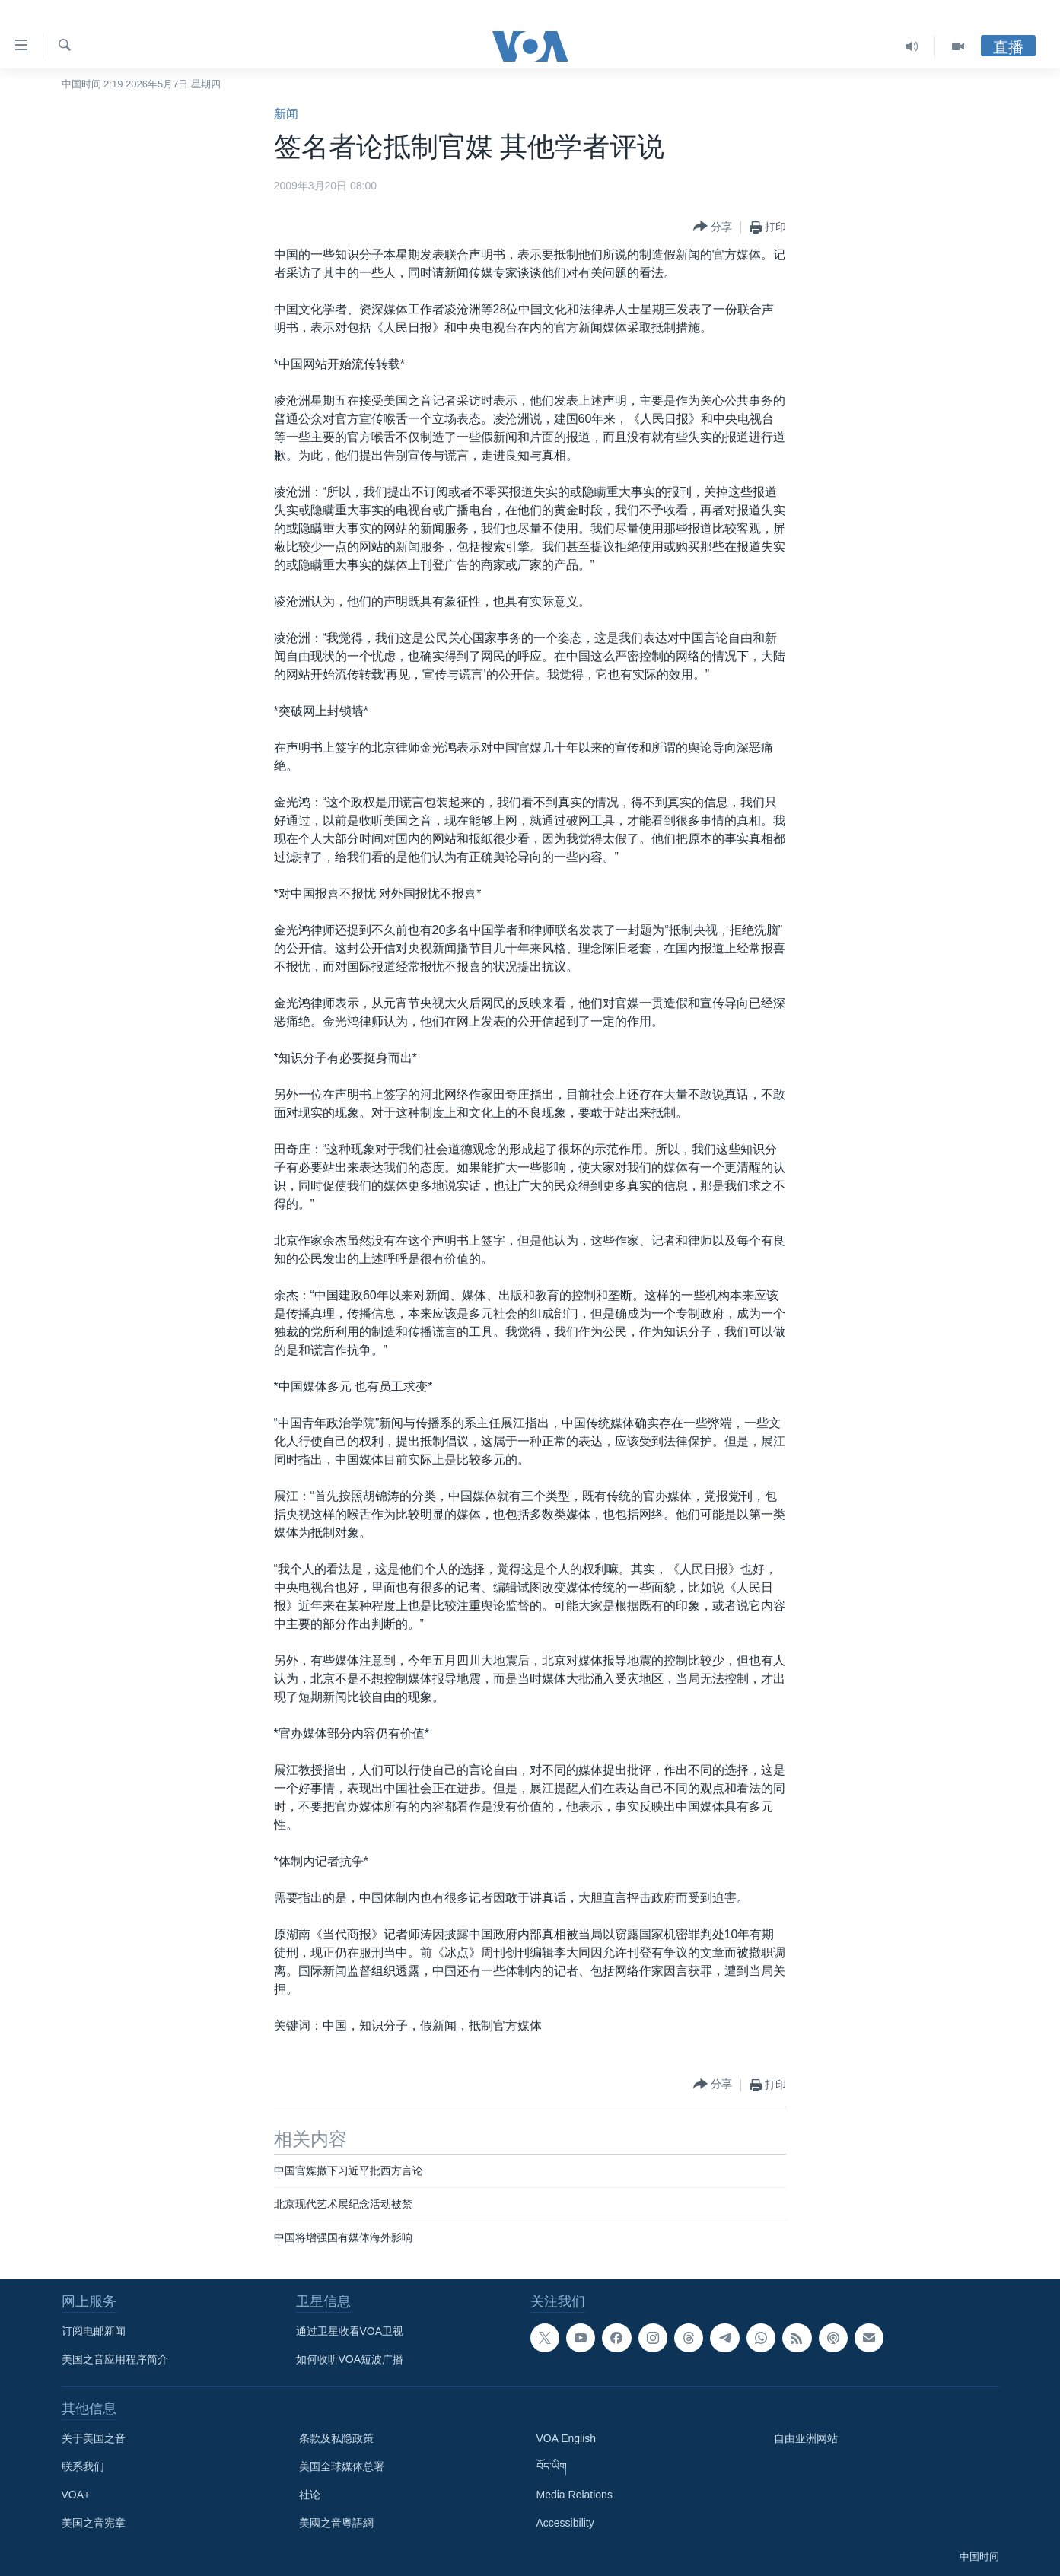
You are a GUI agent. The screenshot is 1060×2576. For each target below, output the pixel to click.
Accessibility (565, 2523)
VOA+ (76, 2495)
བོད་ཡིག (551, 2466)
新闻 (286, 113)
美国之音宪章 (94, 2523)
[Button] (712, 227)
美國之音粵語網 (336, 2523)
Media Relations (574, 2495)
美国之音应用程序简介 (115, 2359)
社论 (309, 2495)
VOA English (566, 2438)
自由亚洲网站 (806, 2438)
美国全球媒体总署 (341, 2466)
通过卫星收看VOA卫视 (350, 2331)
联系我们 (83, 2466)
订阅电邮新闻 (94, 2331)
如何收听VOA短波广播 (350, 2359)
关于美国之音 (94, 2438)
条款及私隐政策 (336, 2438)
